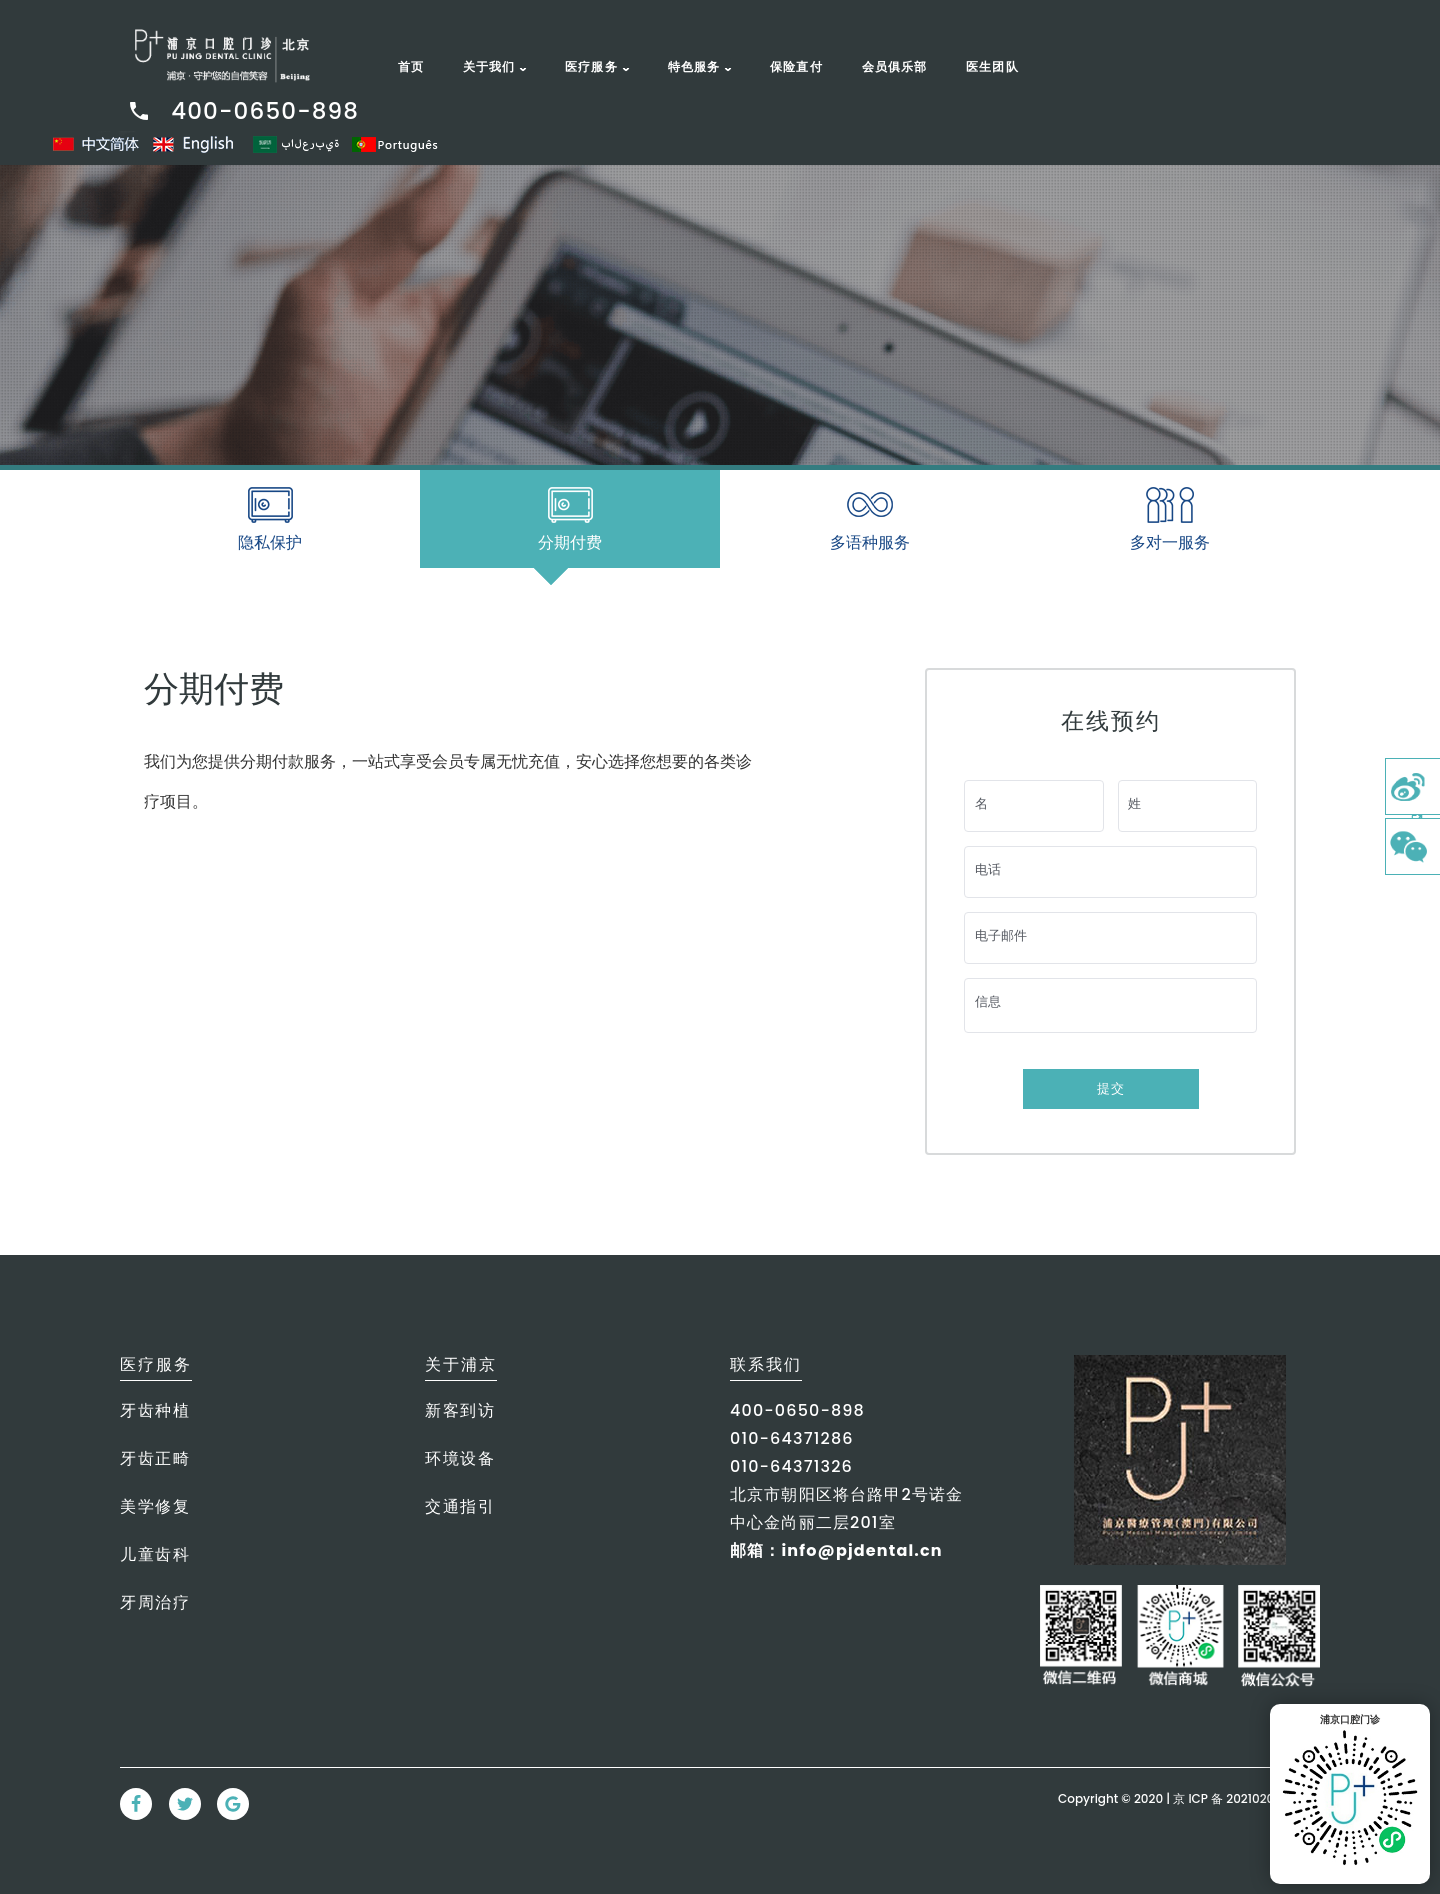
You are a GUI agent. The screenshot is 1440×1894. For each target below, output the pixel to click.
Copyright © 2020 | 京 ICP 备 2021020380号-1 (1189, 1798)
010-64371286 (792, 1438)
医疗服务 (591, 66)
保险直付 (796, 66)
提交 (1111, 1088)
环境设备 (460, 1458)
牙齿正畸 (155, 1458)
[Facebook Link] (136, 1804)
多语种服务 (870, 542)
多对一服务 (1170, 542)
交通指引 (460, 1506)
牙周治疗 (155, 1602)
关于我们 (489, 66)
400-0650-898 (243, 111)
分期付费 (568, 549)
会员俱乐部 (895, 66)
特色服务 (694, 66)
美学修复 (155, 1506)
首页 (411, 66)
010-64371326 (791, 1466)
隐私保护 (270, 542)
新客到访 (460, 1410)
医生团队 (992, 66)
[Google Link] (233, 1804)
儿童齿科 (155, 1554)
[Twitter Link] (185, 1804)
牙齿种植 (155, 1410)
